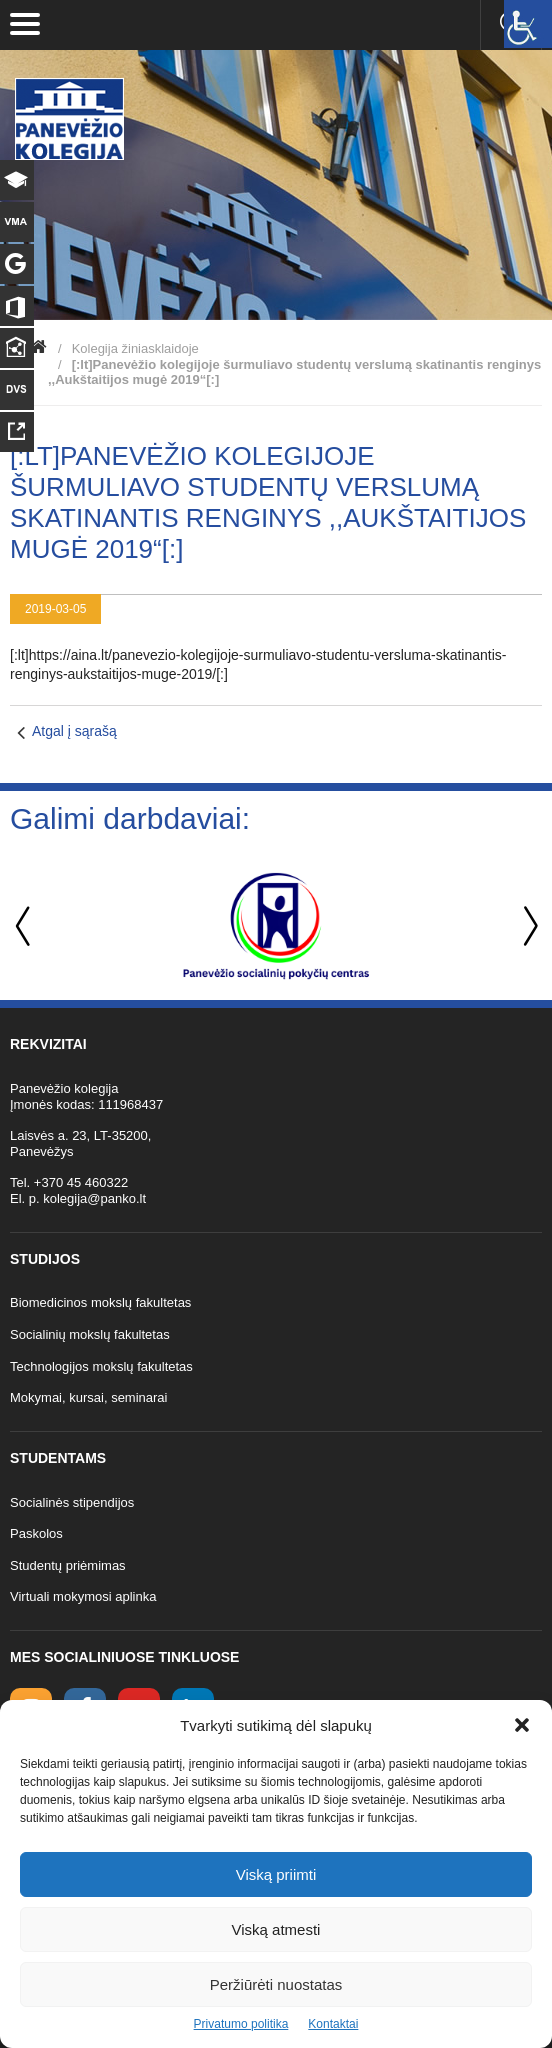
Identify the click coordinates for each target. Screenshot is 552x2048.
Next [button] (527, 926)
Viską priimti (276, 1874)
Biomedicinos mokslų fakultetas (100, 1302)
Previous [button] (25, 926)
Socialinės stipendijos (72, 1502)
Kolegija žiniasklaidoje (135, 348)
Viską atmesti (276, 1929)
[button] (522, 1725)
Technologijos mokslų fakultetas (101, 1366)
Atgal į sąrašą (74, 731)
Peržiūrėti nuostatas (276, 1984)
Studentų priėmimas (68, 1565)
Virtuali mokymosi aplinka (83, 1596)
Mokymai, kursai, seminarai (89, 1397)
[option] (276, 926)
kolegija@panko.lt (94, 1198)
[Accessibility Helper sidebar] (528, 24)
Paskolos (36, 1533)
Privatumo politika (241, 2024)
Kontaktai (333, 2024)
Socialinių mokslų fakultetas (90, 1334)
